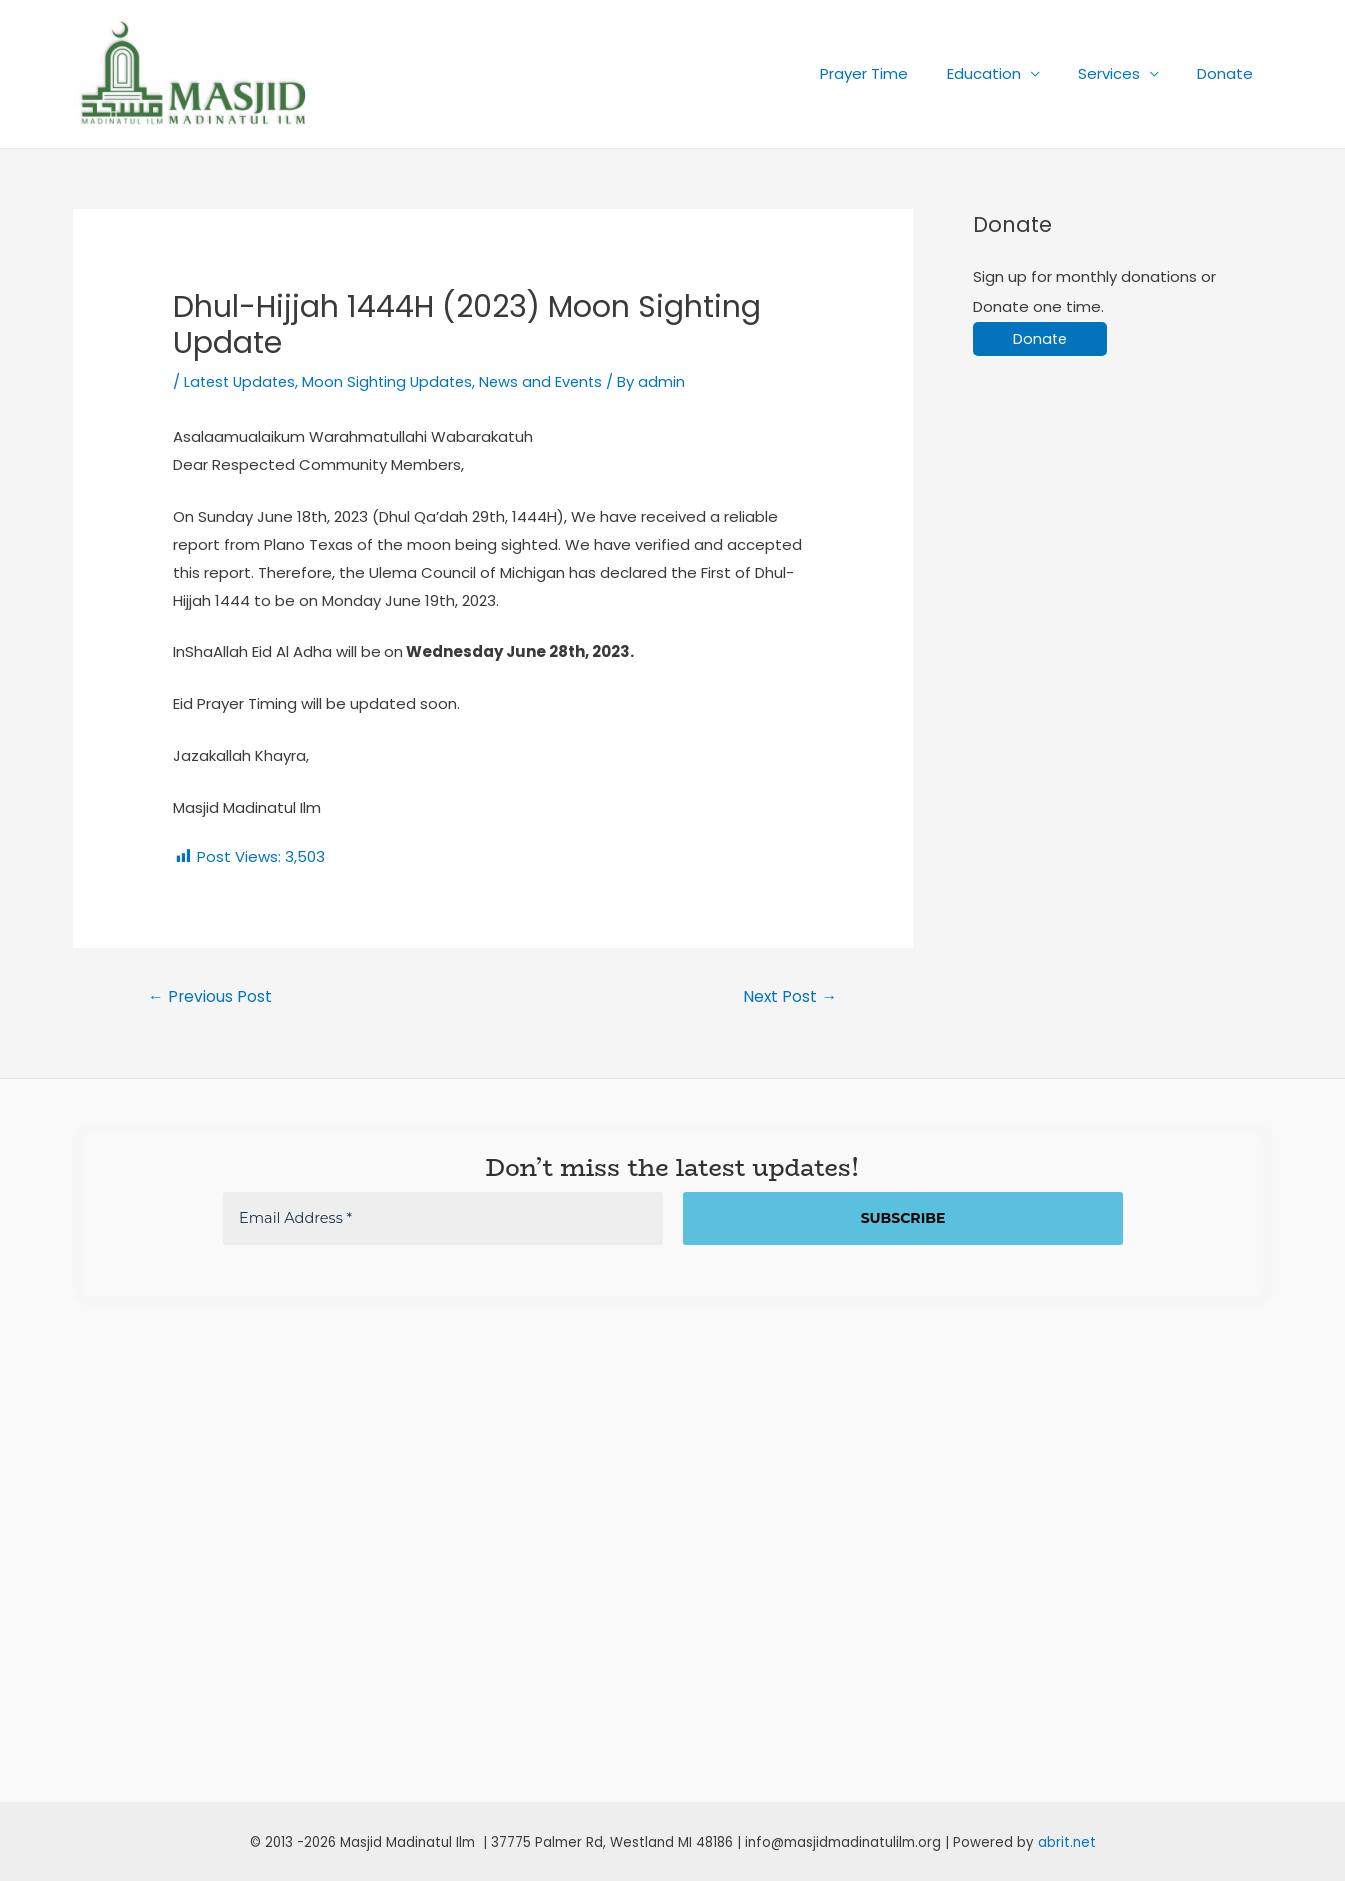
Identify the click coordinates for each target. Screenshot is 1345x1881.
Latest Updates (242, 381)
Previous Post (210, 995)
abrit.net (1067, 1842)
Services (1122, 73)
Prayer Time (894, 73)
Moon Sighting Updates (395, 381)
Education (1005, 73)
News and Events (552, 381)
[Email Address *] (443, 1219)
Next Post (789, 995)
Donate (1230, 73)
